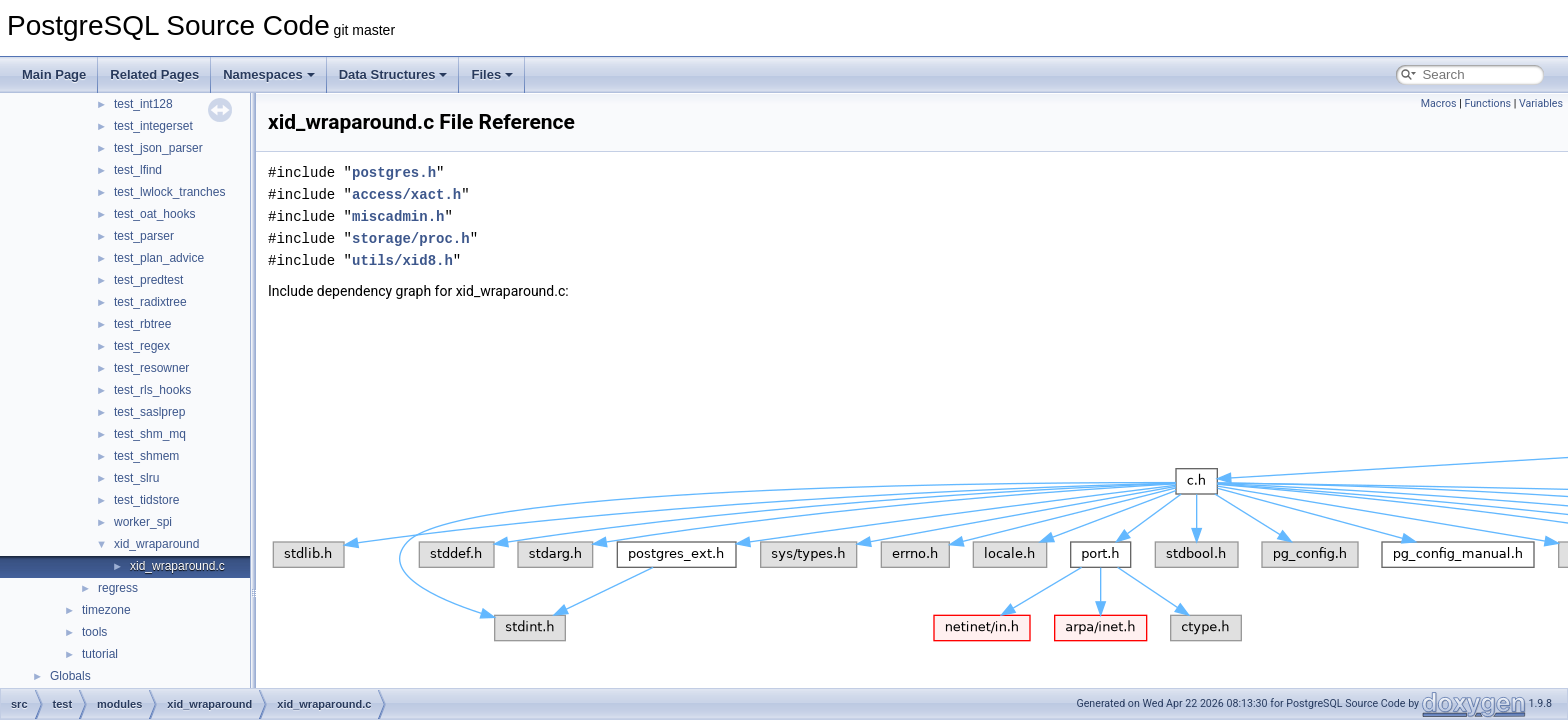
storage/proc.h (411, 238)
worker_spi (143, 522)
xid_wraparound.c (177, 566)
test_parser (144, 236)
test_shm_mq (150, 434)
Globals (70, 676)
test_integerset (153, 126)
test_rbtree (142, 324)
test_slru (136, 478)
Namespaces (269, 74)
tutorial (100, 654)
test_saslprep (149, 412)
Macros (1439, 103)
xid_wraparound (156, 544)
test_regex (142, 346)
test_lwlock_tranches (169, 192)
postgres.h (394, 172)
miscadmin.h (398, 216)
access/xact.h (406, 194)
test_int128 (143, 104)
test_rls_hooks (152, 390)
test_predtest (148, 280)
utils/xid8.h (402, 260)
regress (118, 588)
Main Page (54, 74)
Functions (1487, 103)
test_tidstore (146, 500)
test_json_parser (158, 148)
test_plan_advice (159, 258)
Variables (1541, 103)
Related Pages (154, 74)
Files (492, 74)
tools (94, 632)
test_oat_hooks (154, 214)
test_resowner (151, 368)
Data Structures (393, 74)
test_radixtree (150, 302)
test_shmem (146, 456)
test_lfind (138, 170)
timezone (106, 610)
